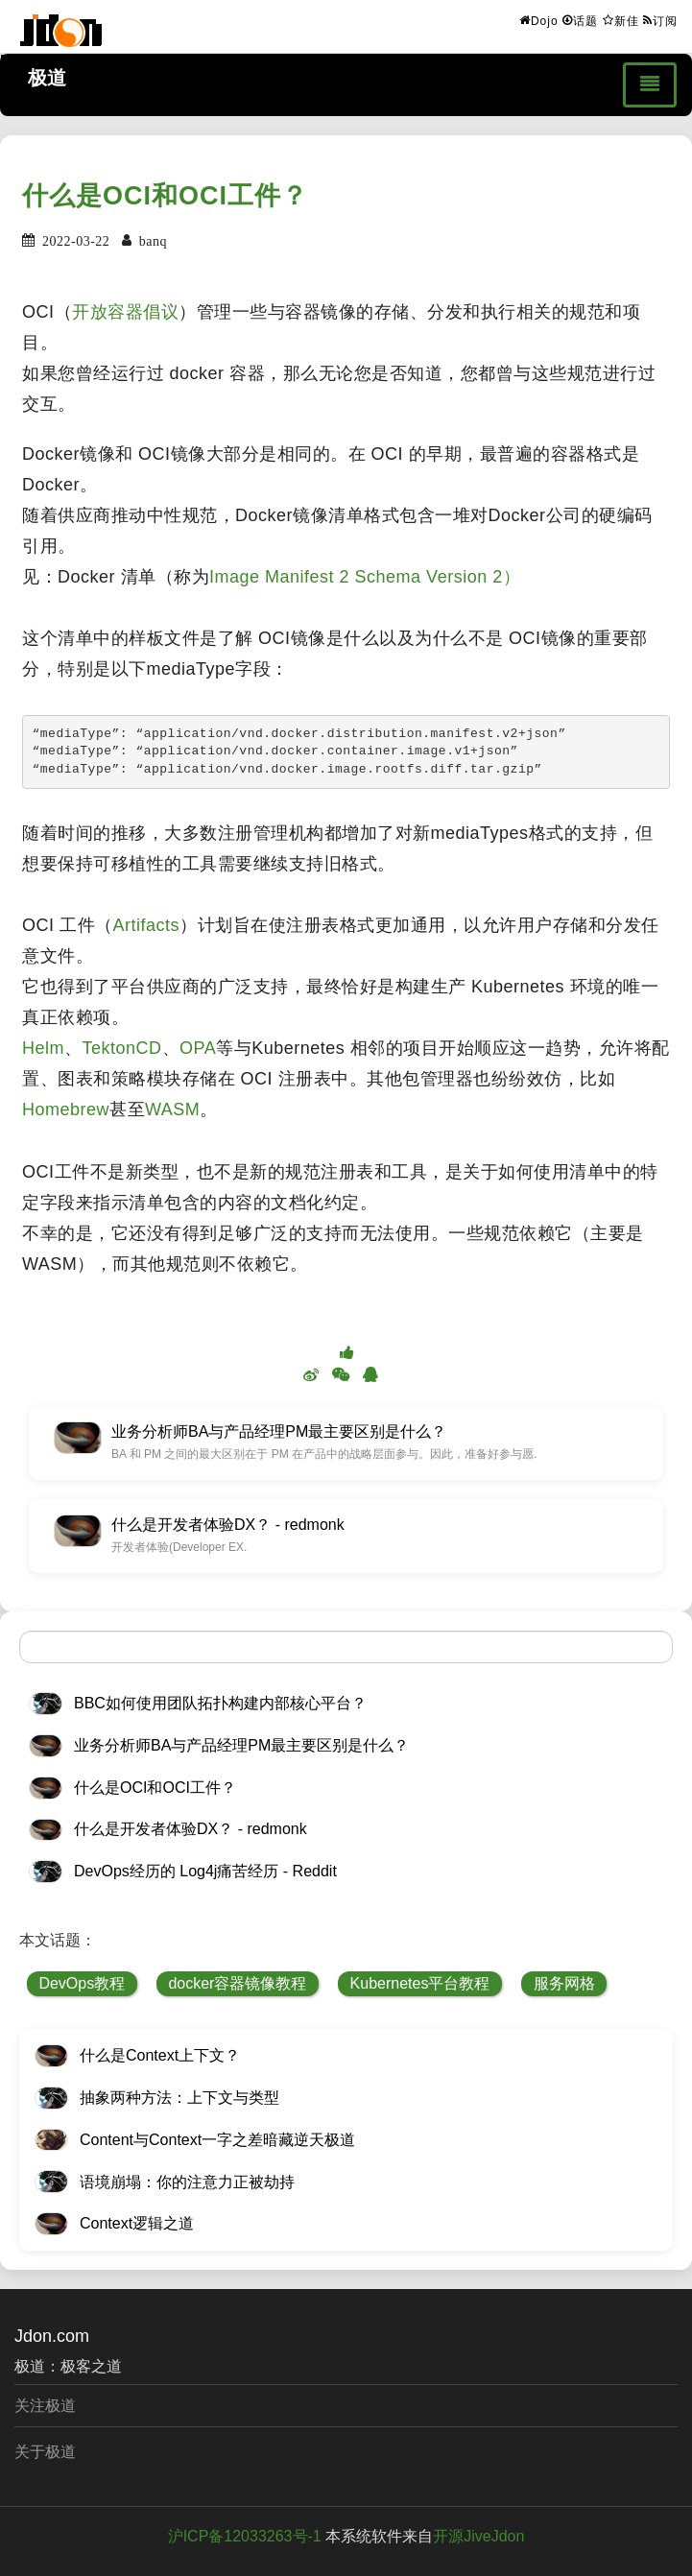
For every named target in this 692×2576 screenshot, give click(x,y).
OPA (197, 1048)
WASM (172, 1109)
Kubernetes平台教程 (420, 1983)
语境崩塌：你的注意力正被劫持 (187, 2182)
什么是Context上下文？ (160, 2055)
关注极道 (45, 2405)
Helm (43, 1048)
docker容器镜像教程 (237, 1983)
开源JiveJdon (478, 2536)
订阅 (660, 20)
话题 (580, 20)
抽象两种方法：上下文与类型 (179, 2097)
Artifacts (146, 925)
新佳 (621, 20)
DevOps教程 (81, 1983)
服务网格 (564, 1983)
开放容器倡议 (125, 312)
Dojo (539, 20)
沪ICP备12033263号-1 (245, 2536)
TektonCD (122, 1048)
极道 (47, 77)
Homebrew (65, 1109)
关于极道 (45, 2452)
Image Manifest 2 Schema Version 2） (364, 576)
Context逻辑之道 (137, 2223)
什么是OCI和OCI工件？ (165, 195)
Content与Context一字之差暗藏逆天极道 (217, 2140)
